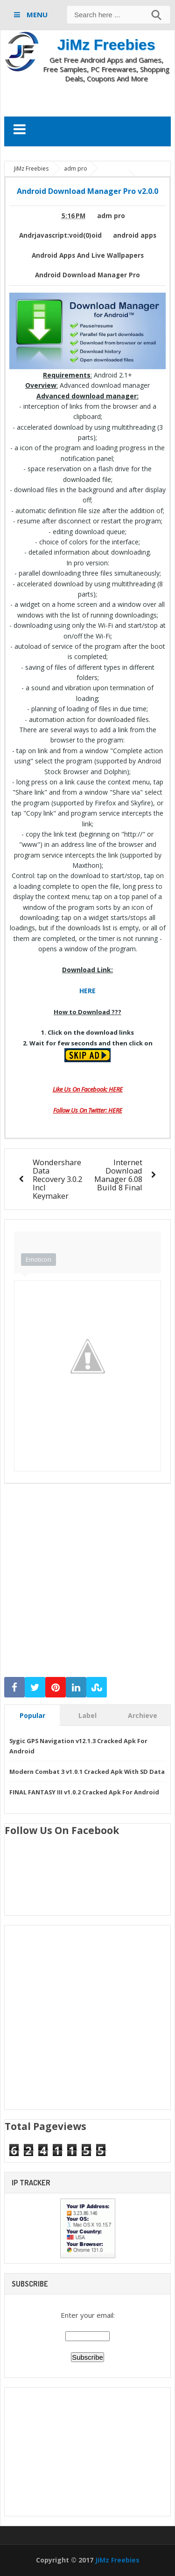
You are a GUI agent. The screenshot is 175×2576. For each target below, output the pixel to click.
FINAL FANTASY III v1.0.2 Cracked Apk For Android (84, 1792)
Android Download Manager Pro (87, 275)
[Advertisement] (89, 99)
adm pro (111, 216)
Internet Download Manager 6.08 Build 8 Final (118, 1175)
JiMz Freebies (106, 44)
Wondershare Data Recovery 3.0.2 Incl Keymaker (57, 1179)
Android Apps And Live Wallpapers (88, 255)
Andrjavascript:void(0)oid (60, 235)
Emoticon (38, 1259)
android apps (134, 235)
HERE (87, 990)
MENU (36, 14)
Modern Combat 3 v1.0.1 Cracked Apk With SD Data (87, 1771)
